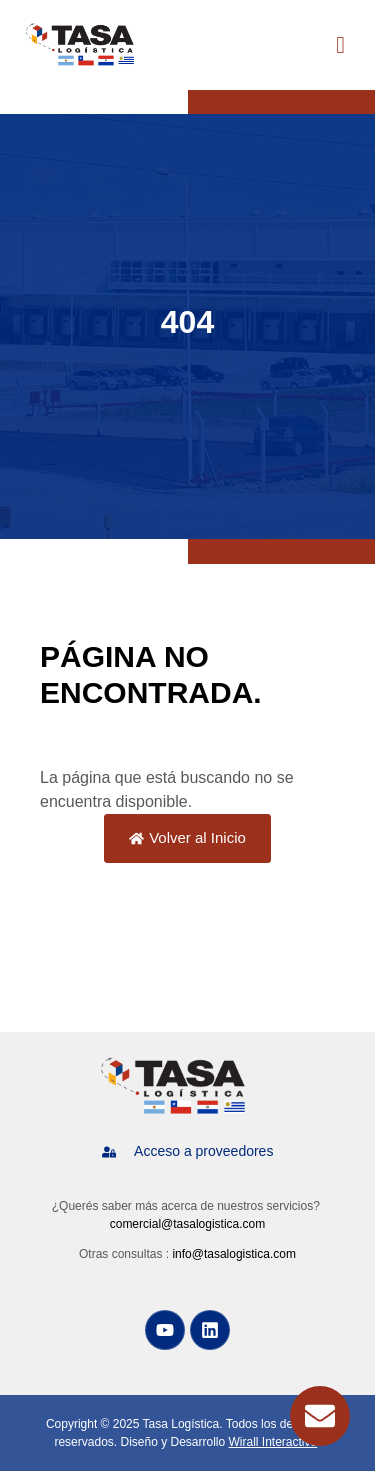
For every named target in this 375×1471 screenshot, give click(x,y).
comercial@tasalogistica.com (188, 1224)
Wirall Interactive (273, 1442)
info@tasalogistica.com (234, 1254)
